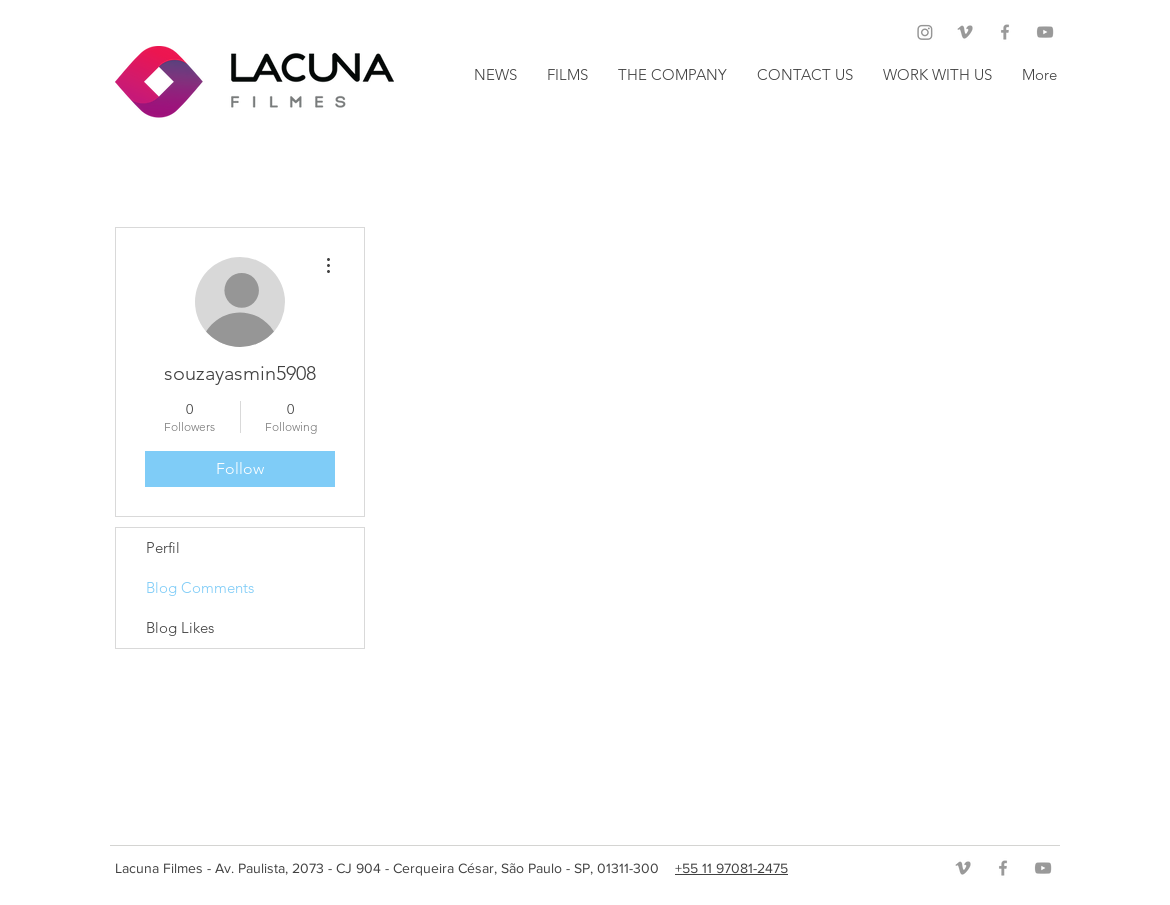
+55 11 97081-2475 (731, 868)
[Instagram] (925, 32)
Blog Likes (180, 627)
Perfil (163, 547)
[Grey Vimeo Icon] (965, 32)
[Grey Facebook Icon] (1005, 32)
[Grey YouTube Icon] (1045, 32)
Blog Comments (200, 587)
